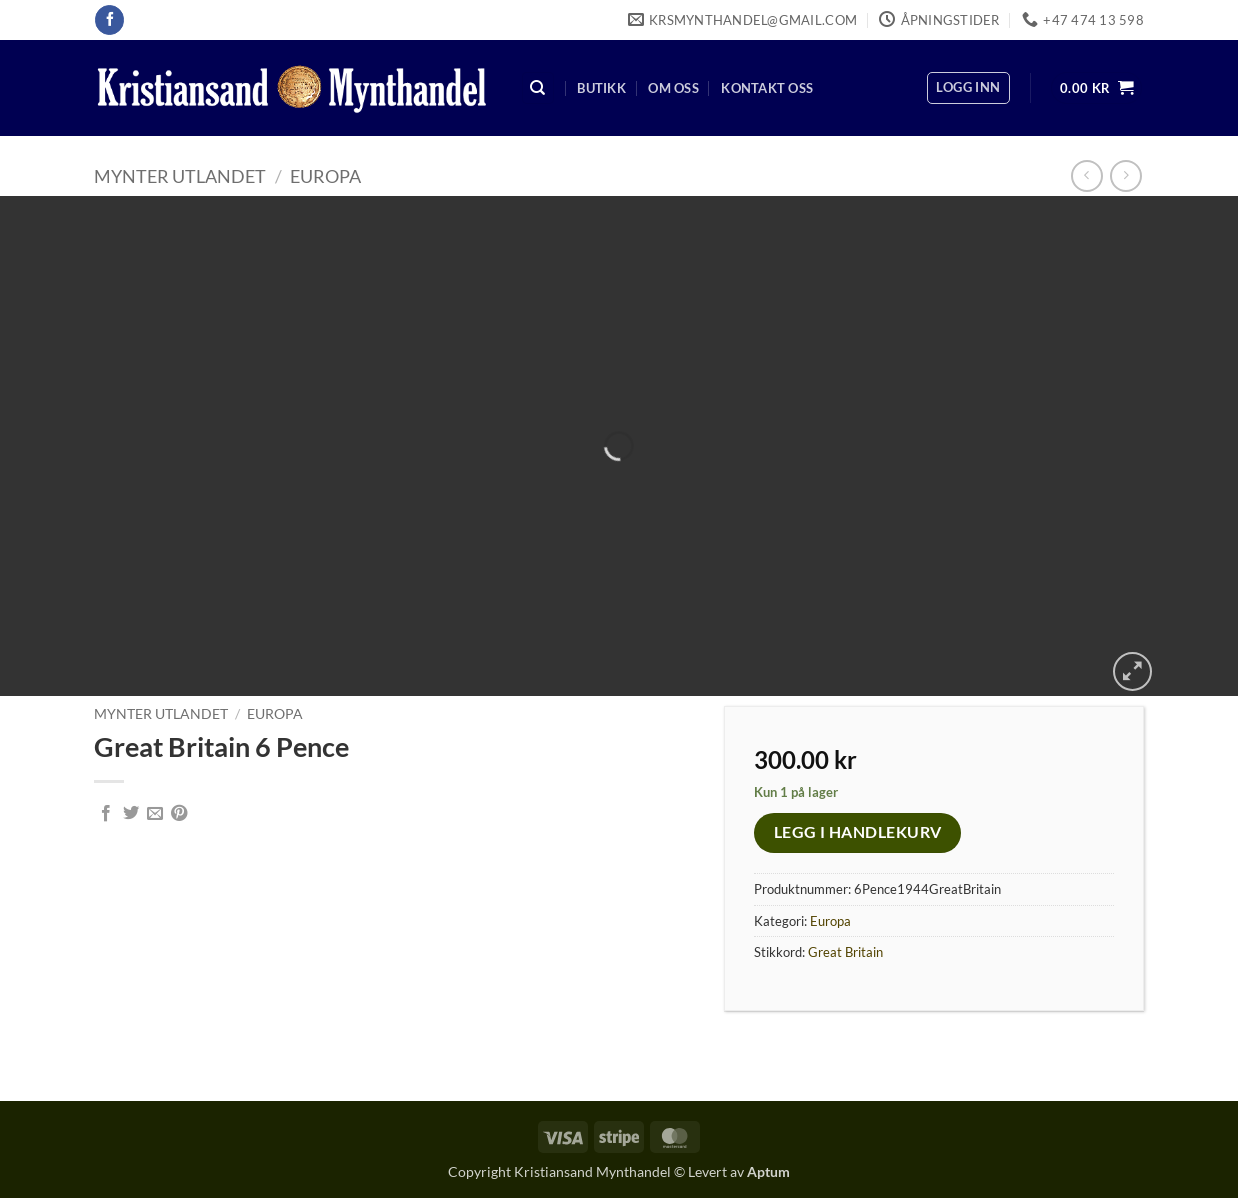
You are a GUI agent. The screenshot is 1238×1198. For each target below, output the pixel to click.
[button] (968, 88)
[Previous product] (1125, 175)
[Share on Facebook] (106, 814)
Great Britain (845, 952)
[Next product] (1086, 175)
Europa (325, 176)
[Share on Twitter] (131, 814)
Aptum (768, 1171)
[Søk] (538, 88)
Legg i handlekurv (858, 832)
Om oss (673, 88)
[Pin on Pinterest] (179, 814)
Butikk (601, 88)
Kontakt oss (767, 88)
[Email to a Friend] (155, 814)
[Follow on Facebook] (109, 20)
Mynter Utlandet (180, 176)
